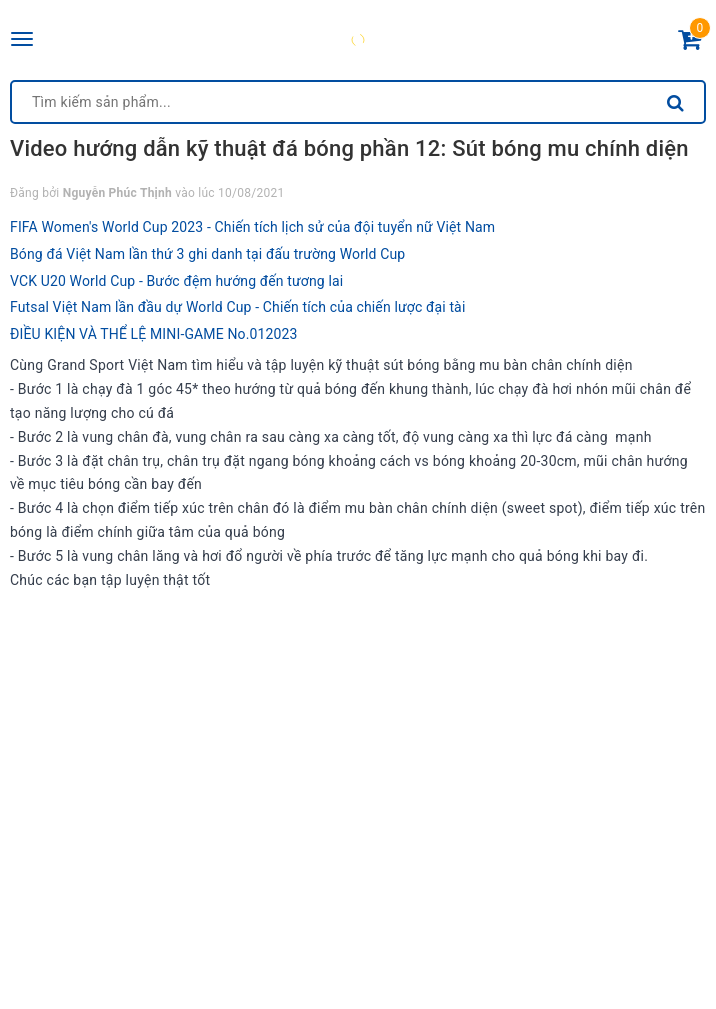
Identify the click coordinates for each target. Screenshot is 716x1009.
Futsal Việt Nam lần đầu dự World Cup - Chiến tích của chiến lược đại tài (237, 307)
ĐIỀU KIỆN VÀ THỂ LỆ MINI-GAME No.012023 (154, 334)
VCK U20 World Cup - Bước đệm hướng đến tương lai (176, 281)
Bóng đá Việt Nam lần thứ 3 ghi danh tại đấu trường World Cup (207, 254)
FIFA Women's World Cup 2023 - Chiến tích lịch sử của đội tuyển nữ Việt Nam (252, 227)
